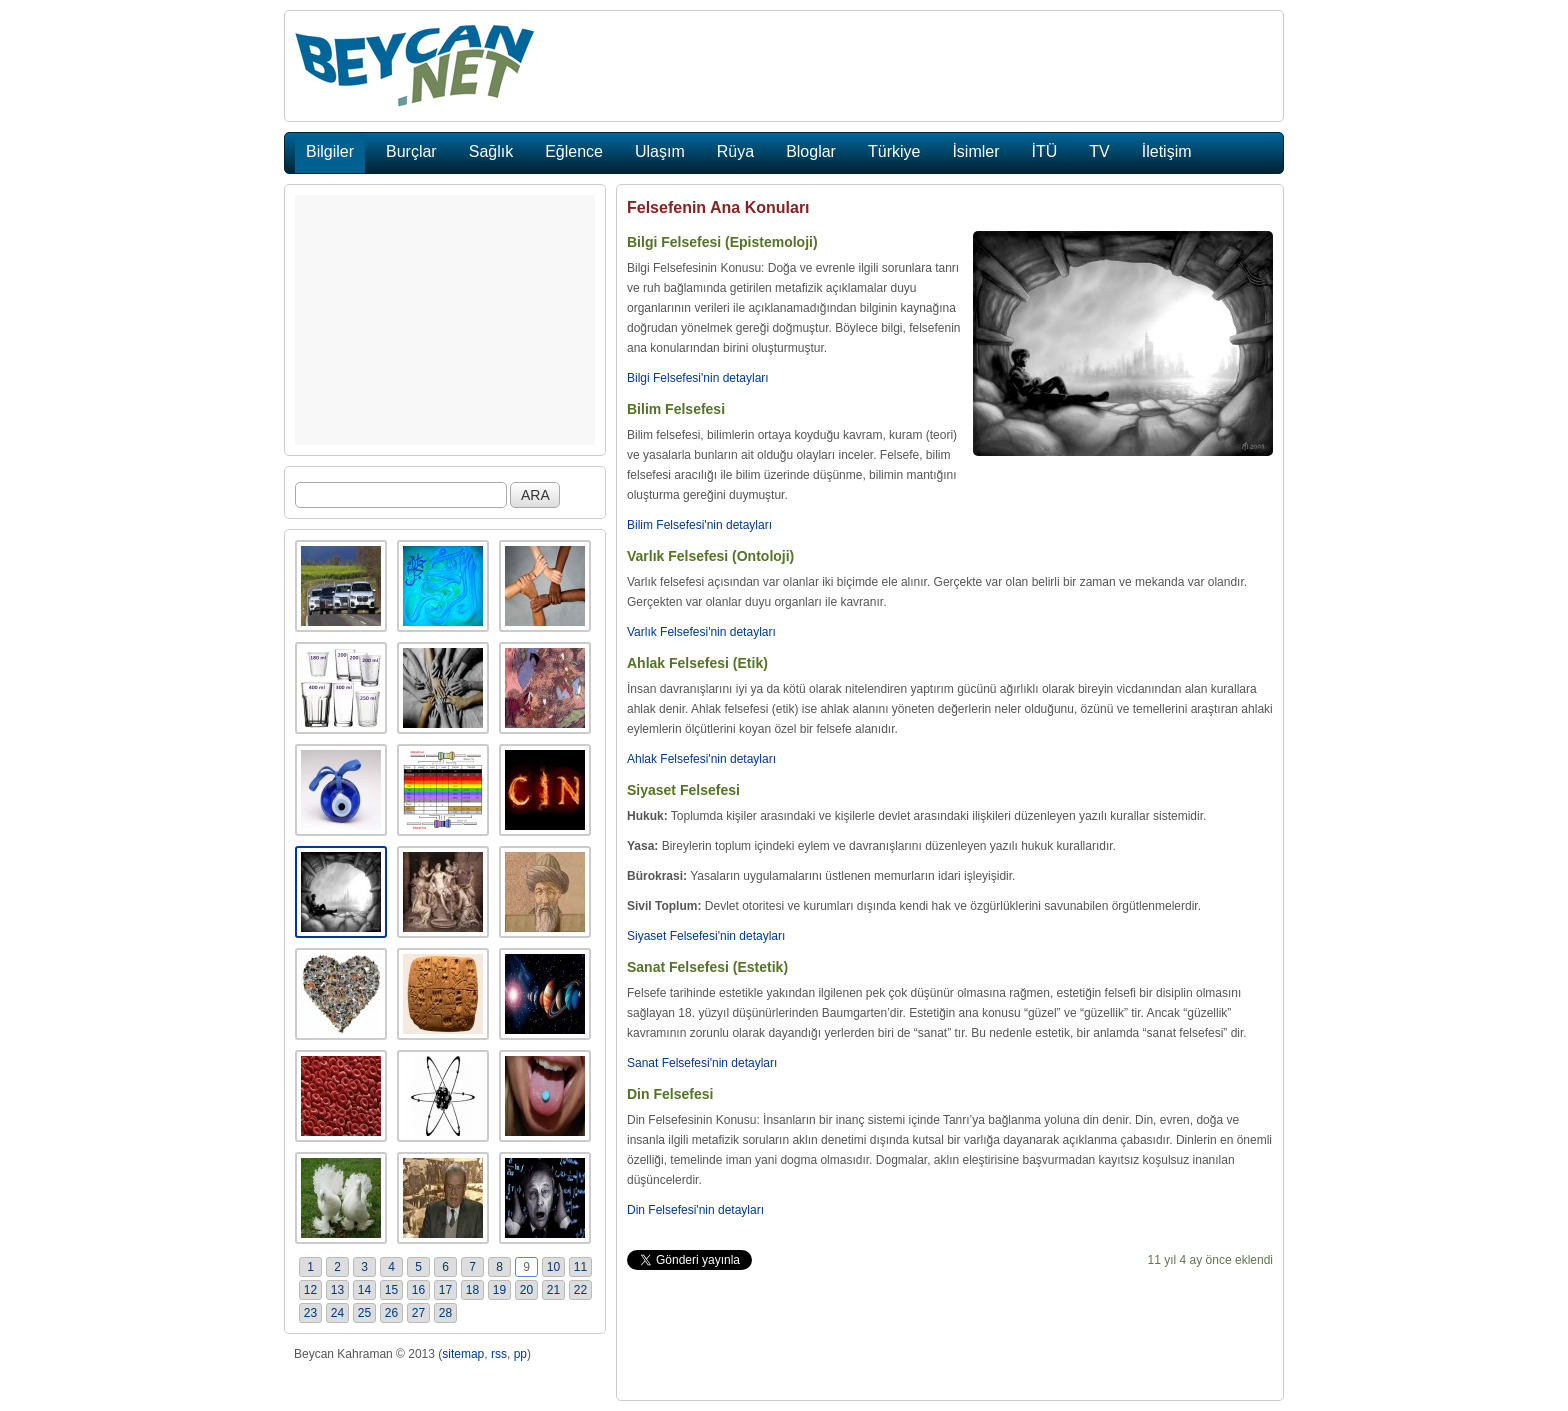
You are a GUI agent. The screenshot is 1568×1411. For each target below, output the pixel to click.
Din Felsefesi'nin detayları (695, 1210)
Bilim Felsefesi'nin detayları (699, 525)
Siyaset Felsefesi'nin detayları (706, 936)
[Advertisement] (445, 320)
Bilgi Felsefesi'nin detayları (698, 378)
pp (520, 1354)
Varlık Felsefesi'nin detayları (701, 632)
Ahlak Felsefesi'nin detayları (701, 759)
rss (499, 1354)
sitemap (463, 1354)
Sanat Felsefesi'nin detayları (702, 1063)
